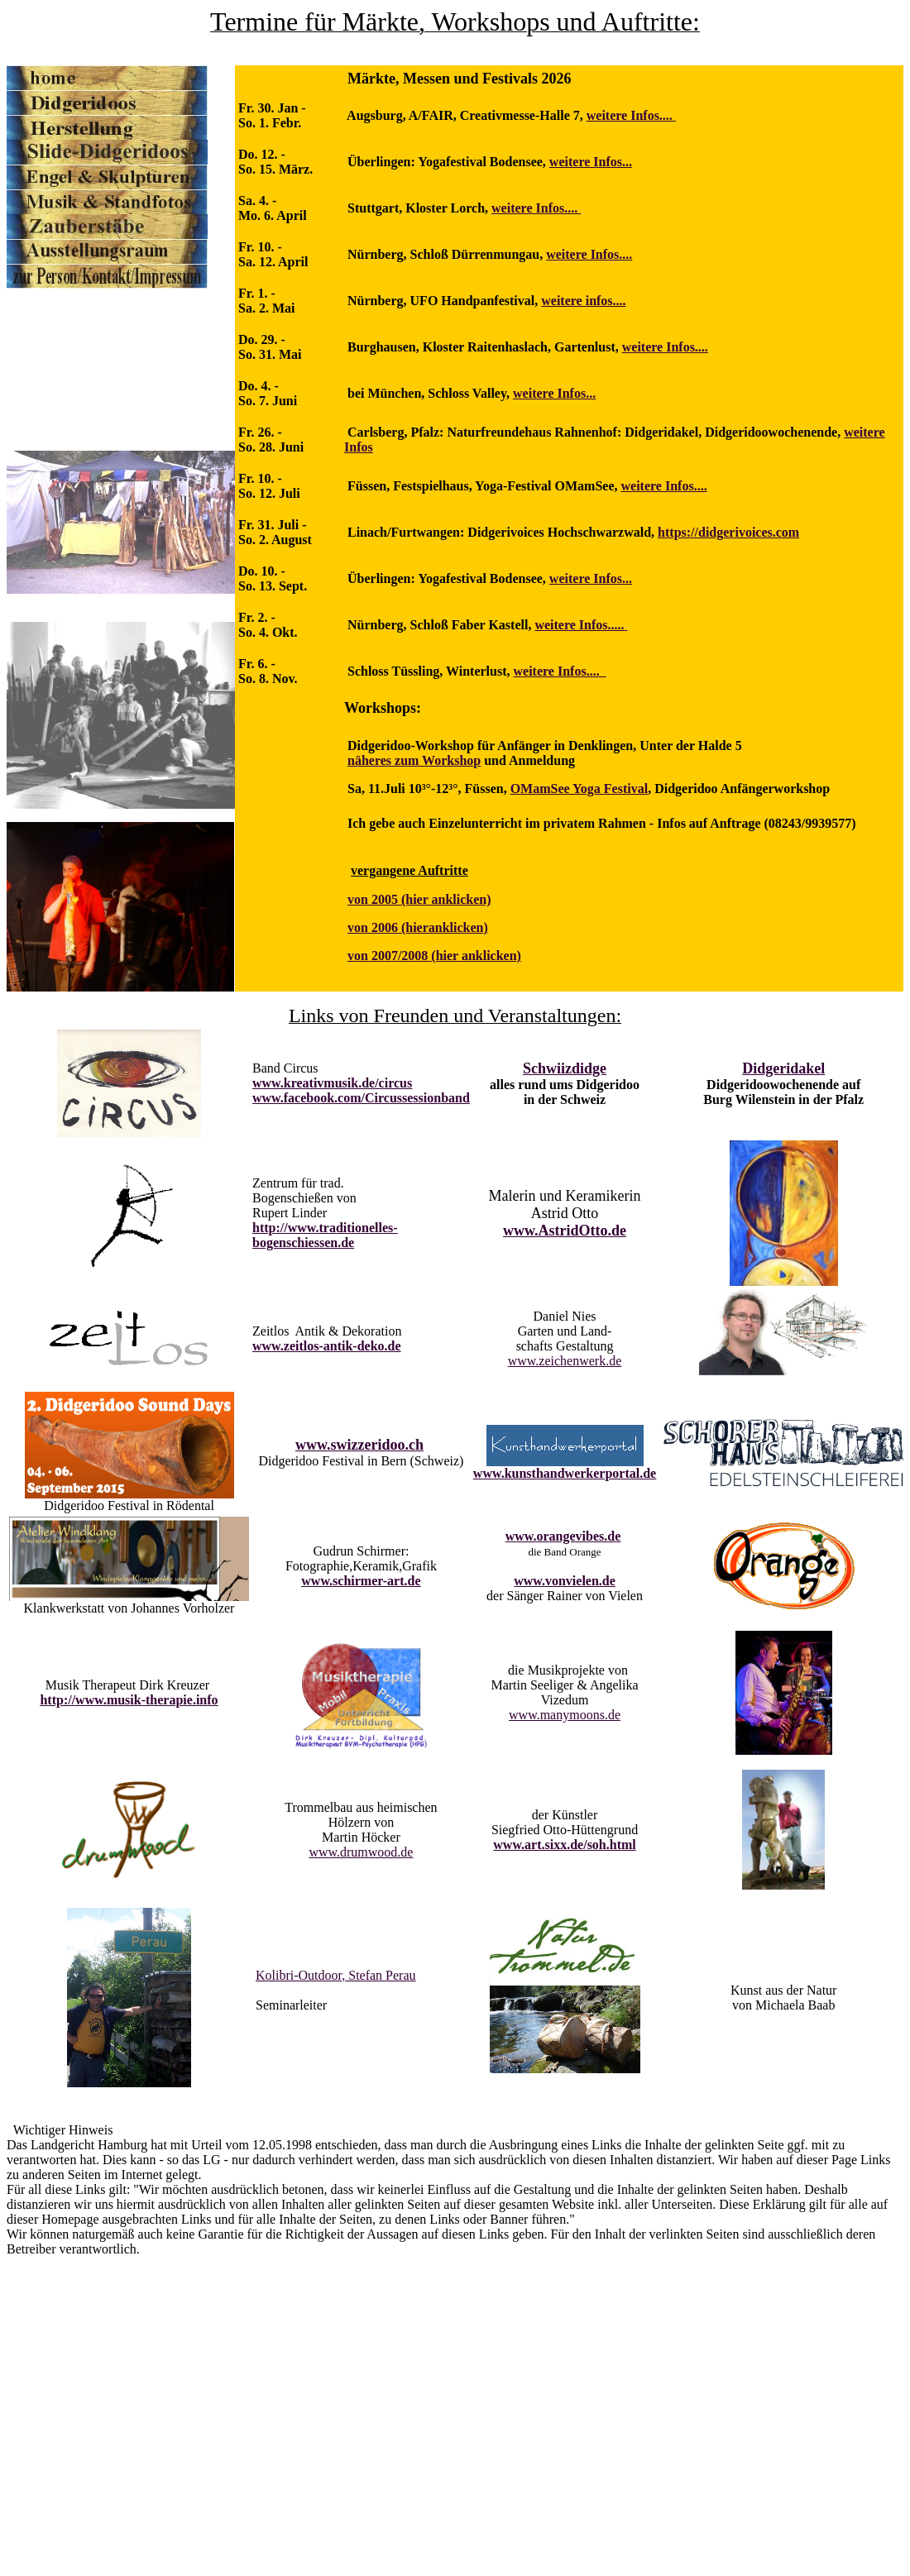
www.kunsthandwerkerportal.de (564, 1473)
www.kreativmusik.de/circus (332, 1083)
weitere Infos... (590, 162)
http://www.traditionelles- (325, 1228)
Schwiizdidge (564, 1068)
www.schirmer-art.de (360, 1581)
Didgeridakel (783, 1068)
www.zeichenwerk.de (565, 1361)
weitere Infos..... (579, 625)
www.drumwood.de (361, 1852)
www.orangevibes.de (563, 1536)
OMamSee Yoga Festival (579, 788)
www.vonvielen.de (564, 1581)
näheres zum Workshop (414, 760)
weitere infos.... (583, 301)
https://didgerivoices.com (728, 532)
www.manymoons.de (564, 1715)
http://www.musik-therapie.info (129, 1700)
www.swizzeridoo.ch (359, 1444)
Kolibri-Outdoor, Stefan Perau (336, 1975)
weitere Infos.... (630, 115)
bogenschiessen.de (303, 1242)
